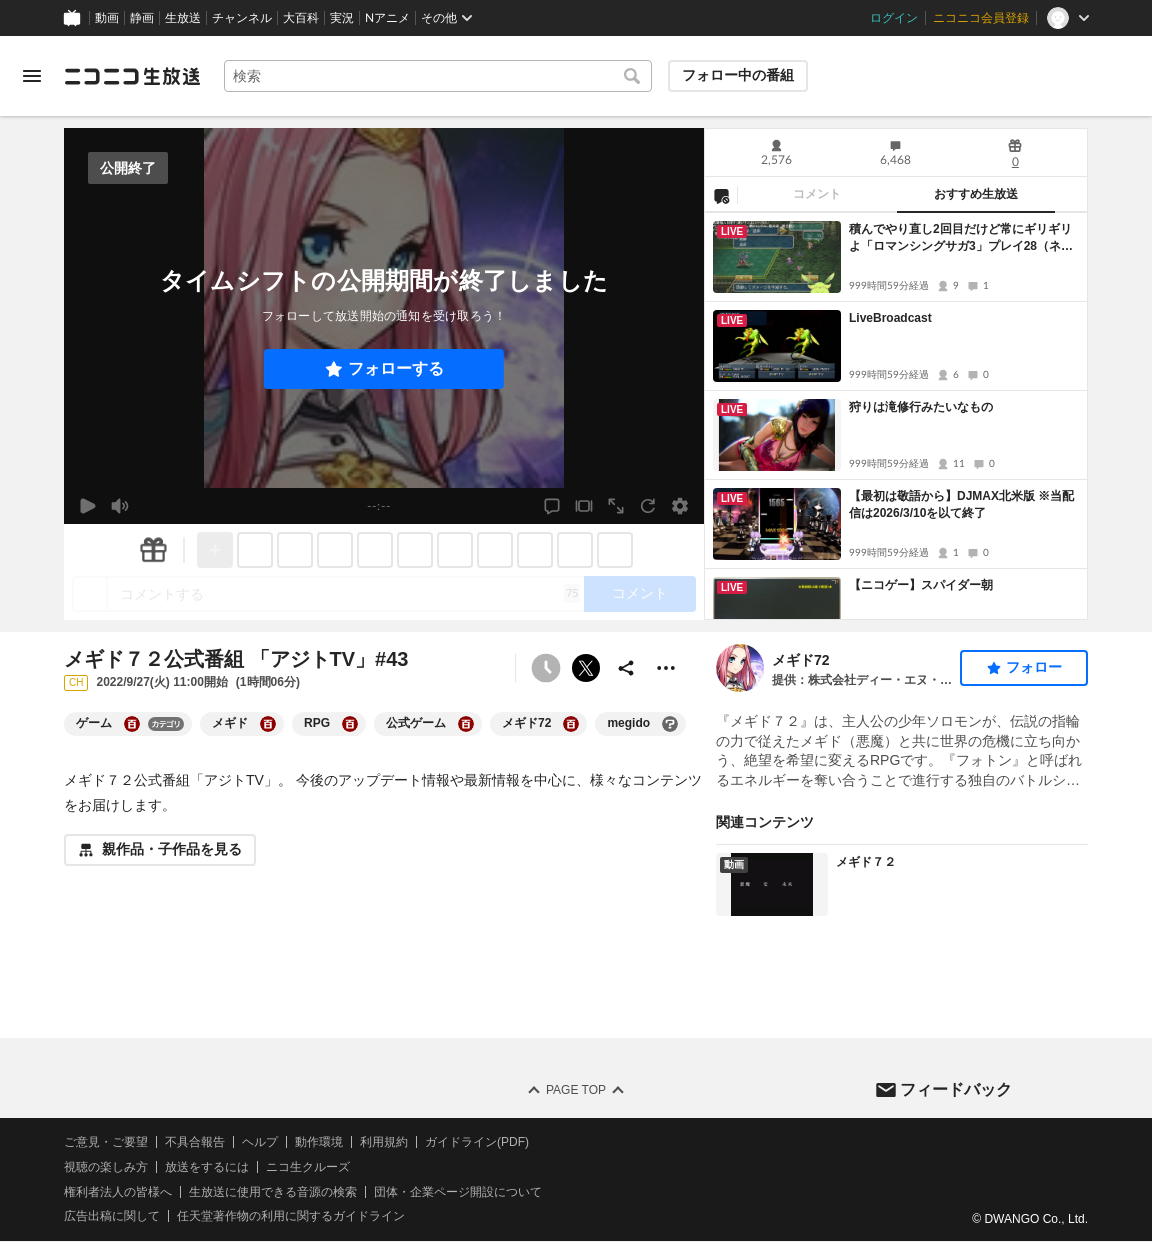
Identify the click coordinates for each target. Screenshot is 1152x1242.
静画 (142, 18)
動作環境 (319, 1142)
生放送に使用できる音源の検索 (273, 1192)
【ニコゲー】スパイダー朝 (921, 585)
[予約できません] (546, 668)
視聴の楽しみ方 (106, 1167)
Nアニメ (387, 18)
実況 (342, 18)
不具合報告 (195, 1142)
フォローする (396, 368)
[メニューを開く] (32, 76)
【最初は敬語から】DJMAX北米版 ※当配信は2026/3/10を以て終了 (961, 504)
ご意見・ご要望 (106, 1142)
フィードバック (956, 1089)
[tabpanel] (896, 416)
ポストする (586, 668)
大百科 (301, 18)
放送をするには (207, 1167)
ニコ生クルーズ (308, 1167)
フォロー (1034, 667)
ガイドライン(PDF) (477, 1142)
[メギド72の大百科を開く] (571, 724)
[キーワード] (438, 76)
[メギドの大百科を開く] (268, 724)
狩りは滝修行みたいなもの (921, 407)
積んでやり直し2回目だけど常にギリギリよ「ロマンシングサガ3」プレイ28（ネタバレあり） (961, 238)
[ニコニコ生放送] (132, 76)
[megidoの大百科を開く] (670, 724)
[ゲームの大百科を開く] (132, 724)
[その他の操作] (666, 668)
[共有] (626, 668)
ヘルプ (260, 1142)
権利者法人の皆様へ (118, 1192)
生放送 (183, 18)
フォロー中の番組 (738, 75)
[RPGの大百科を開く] (350, 724)
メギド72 (801, 660)
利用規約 (384, 1142)
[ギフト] (153, 550)
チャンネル (242, 18)
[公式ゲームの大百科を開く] (466, 724)
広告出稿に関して (112, 1217)
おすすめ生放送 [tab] (976, 194)
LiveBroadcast (890, 318)
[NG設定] (721, 195)
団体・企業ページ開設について (458, 1192)
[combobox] (438, 76)
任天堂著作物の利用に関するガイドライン (291, 1217)
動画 (107, 18)
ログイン (894, 18)
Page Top (576, 1090)
